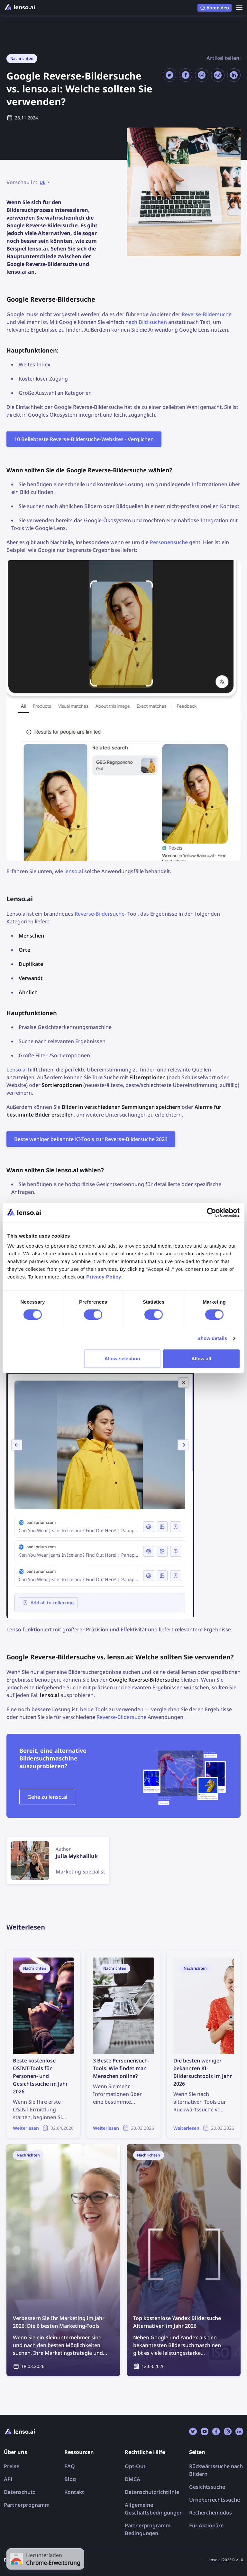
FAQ (69, 2466)
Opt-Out (135, 2466)
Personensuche (169, 542)
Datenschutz (19, 2492)
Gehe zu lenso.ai (47, 1796)
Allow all (201, 1358)
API (8, 2479)
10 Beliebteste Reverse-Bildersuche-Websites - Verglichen (84, 439)
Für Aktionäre (206, 2525)
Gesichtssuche (207, 2486)
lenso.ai (73, 871)
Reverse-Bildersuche (207, 314)
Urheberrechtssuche (214, 2499)
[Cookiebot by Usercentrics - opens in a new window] (211, 1212)
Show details (212, 1338)
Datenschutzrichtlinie (152, 2492)
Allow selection (122, 1358)
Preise (11, 2466)
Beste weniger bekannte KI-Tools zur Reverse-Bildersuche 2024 (91, 1139)
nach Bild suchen (146, 322)
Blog (70, 2479)
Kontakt (74, 2492)
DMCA (132, 2479)
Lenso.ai (16, 1069)
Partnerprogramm (27, 2504)
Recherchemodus (210, 2512)
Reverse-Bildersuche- (100, 913)
